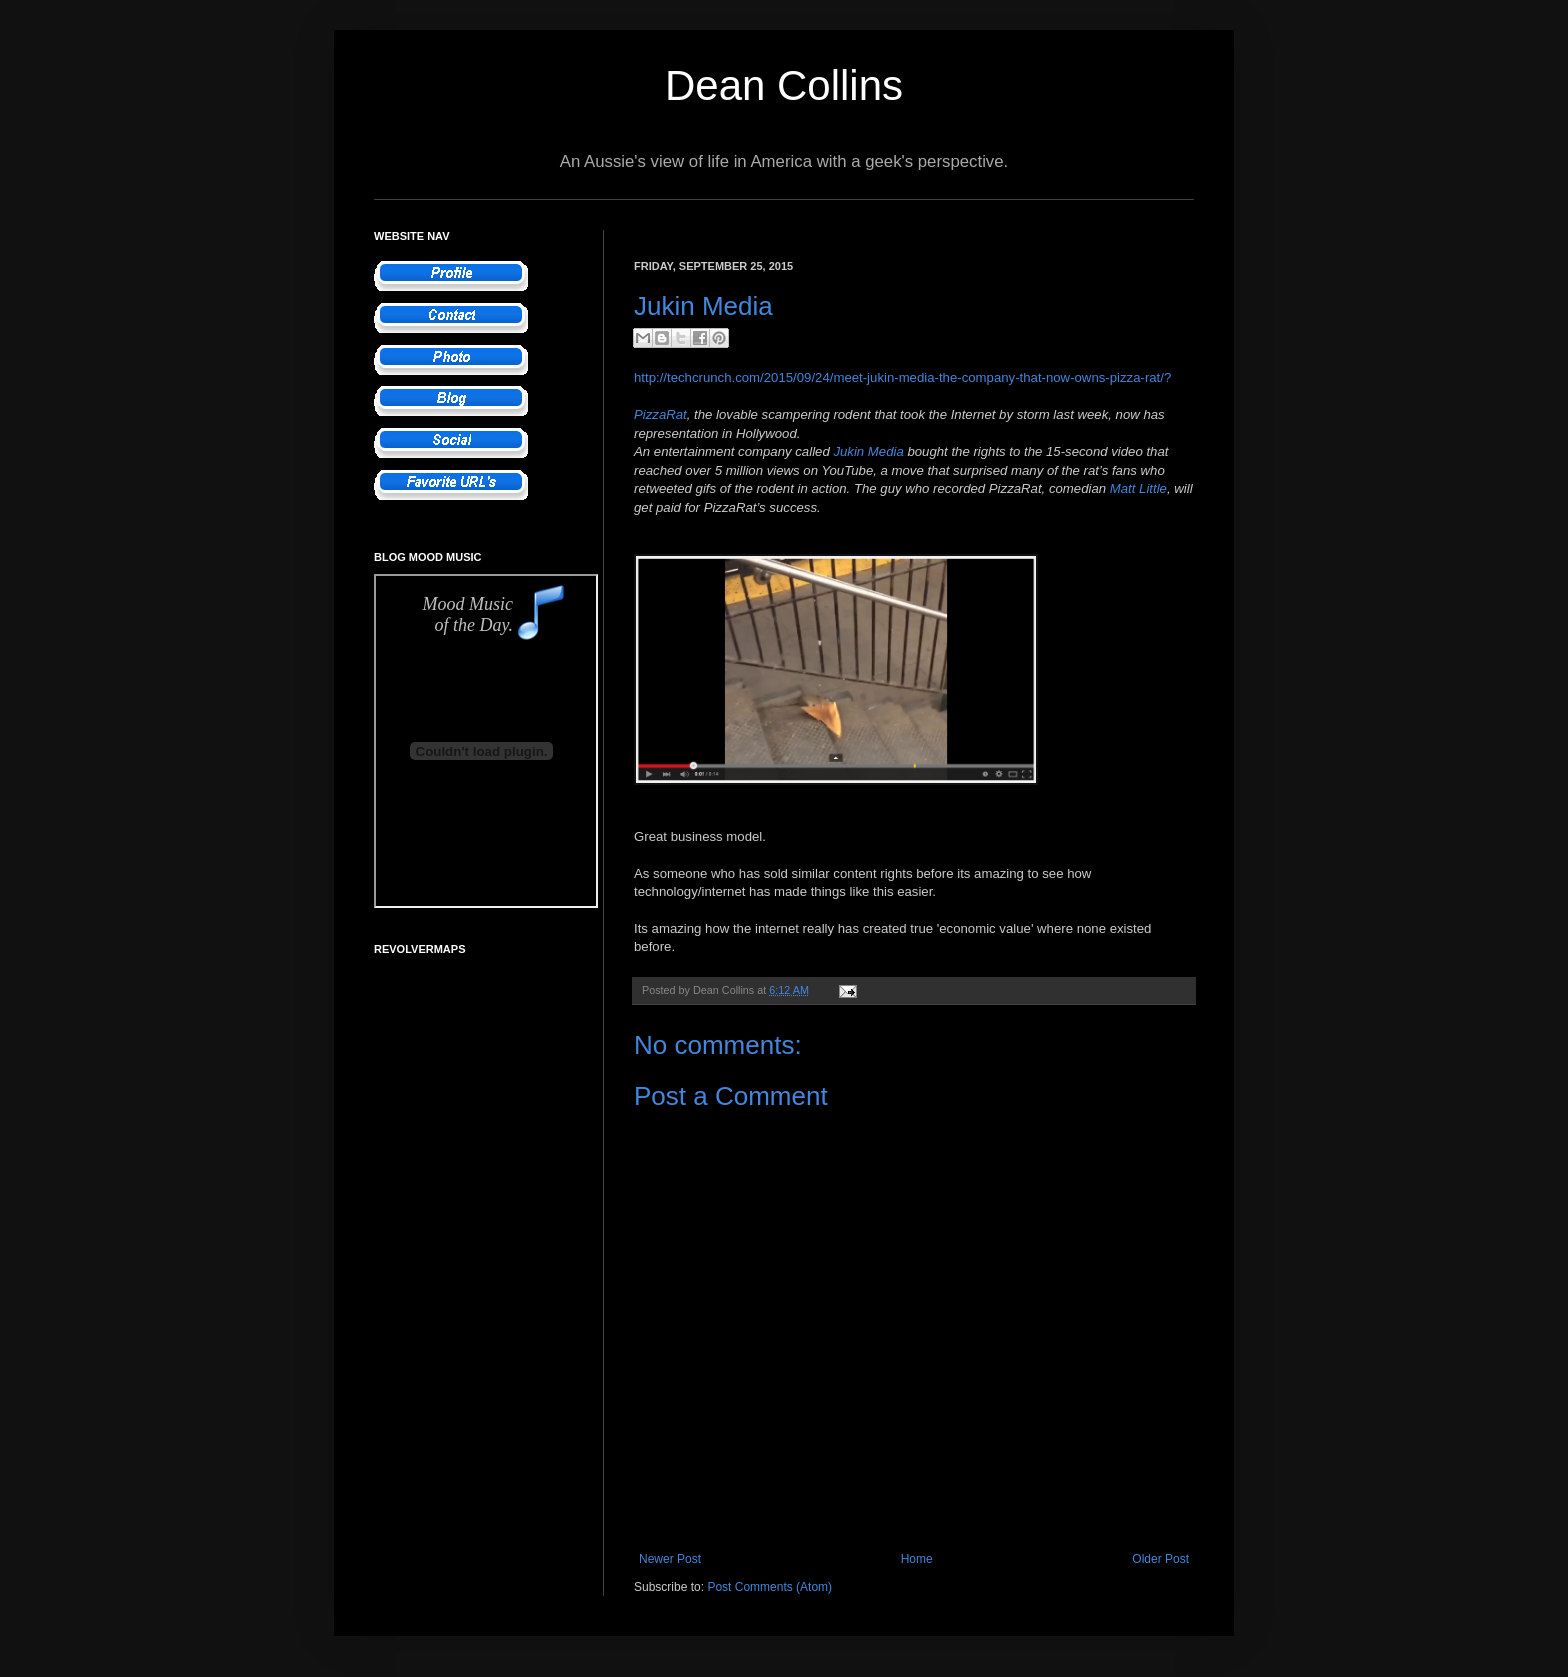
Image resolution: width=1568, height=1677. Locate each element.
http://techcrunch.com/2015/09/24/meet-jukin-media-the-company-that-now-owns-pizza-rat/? (902, 377)
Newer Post (670, 1559)
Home (917, 1559)
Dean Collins (784, 85)
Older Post (1160, 1559)
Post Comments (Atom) (769, 1587)
